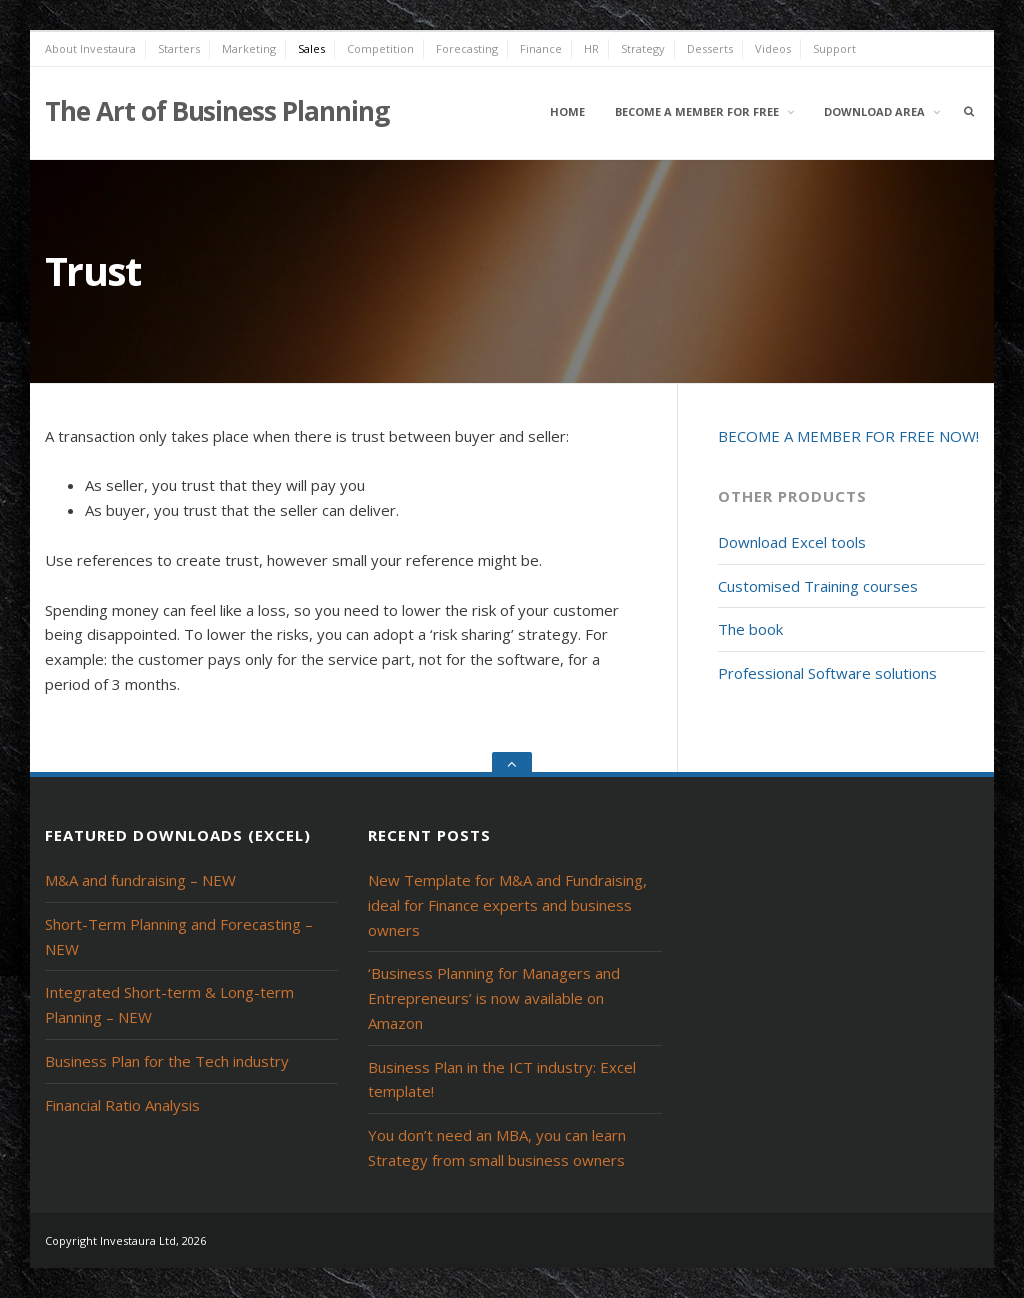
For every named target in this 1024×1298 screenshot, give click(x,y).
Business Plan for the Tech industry (167, 1061)
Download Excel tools (792, 542)
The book (750, 629)
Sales (311, 48)
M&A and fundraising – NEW (140, 880)
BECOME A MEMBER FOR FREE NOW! (848, 436)
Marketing (249, 48)
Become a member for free (697, 111)
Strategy (643, 48)
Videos (773, 48)
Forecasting (467, 48)
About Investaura (90, 48)
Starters (179, 48)
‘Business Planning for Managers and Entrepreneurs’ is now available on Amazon (494, 998)
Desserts (710, 48)
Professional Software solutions (827, 673)
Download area (874, 111)
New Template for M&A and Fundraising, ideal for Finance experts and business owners (507, 905)
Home (567, 111)
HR (591, 48)
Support (834, 48)
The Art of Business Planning (217, 111)
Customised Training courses (818, 586)
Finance (541, 48)
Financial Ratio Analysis (122, 1105)
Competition (380, 48)
